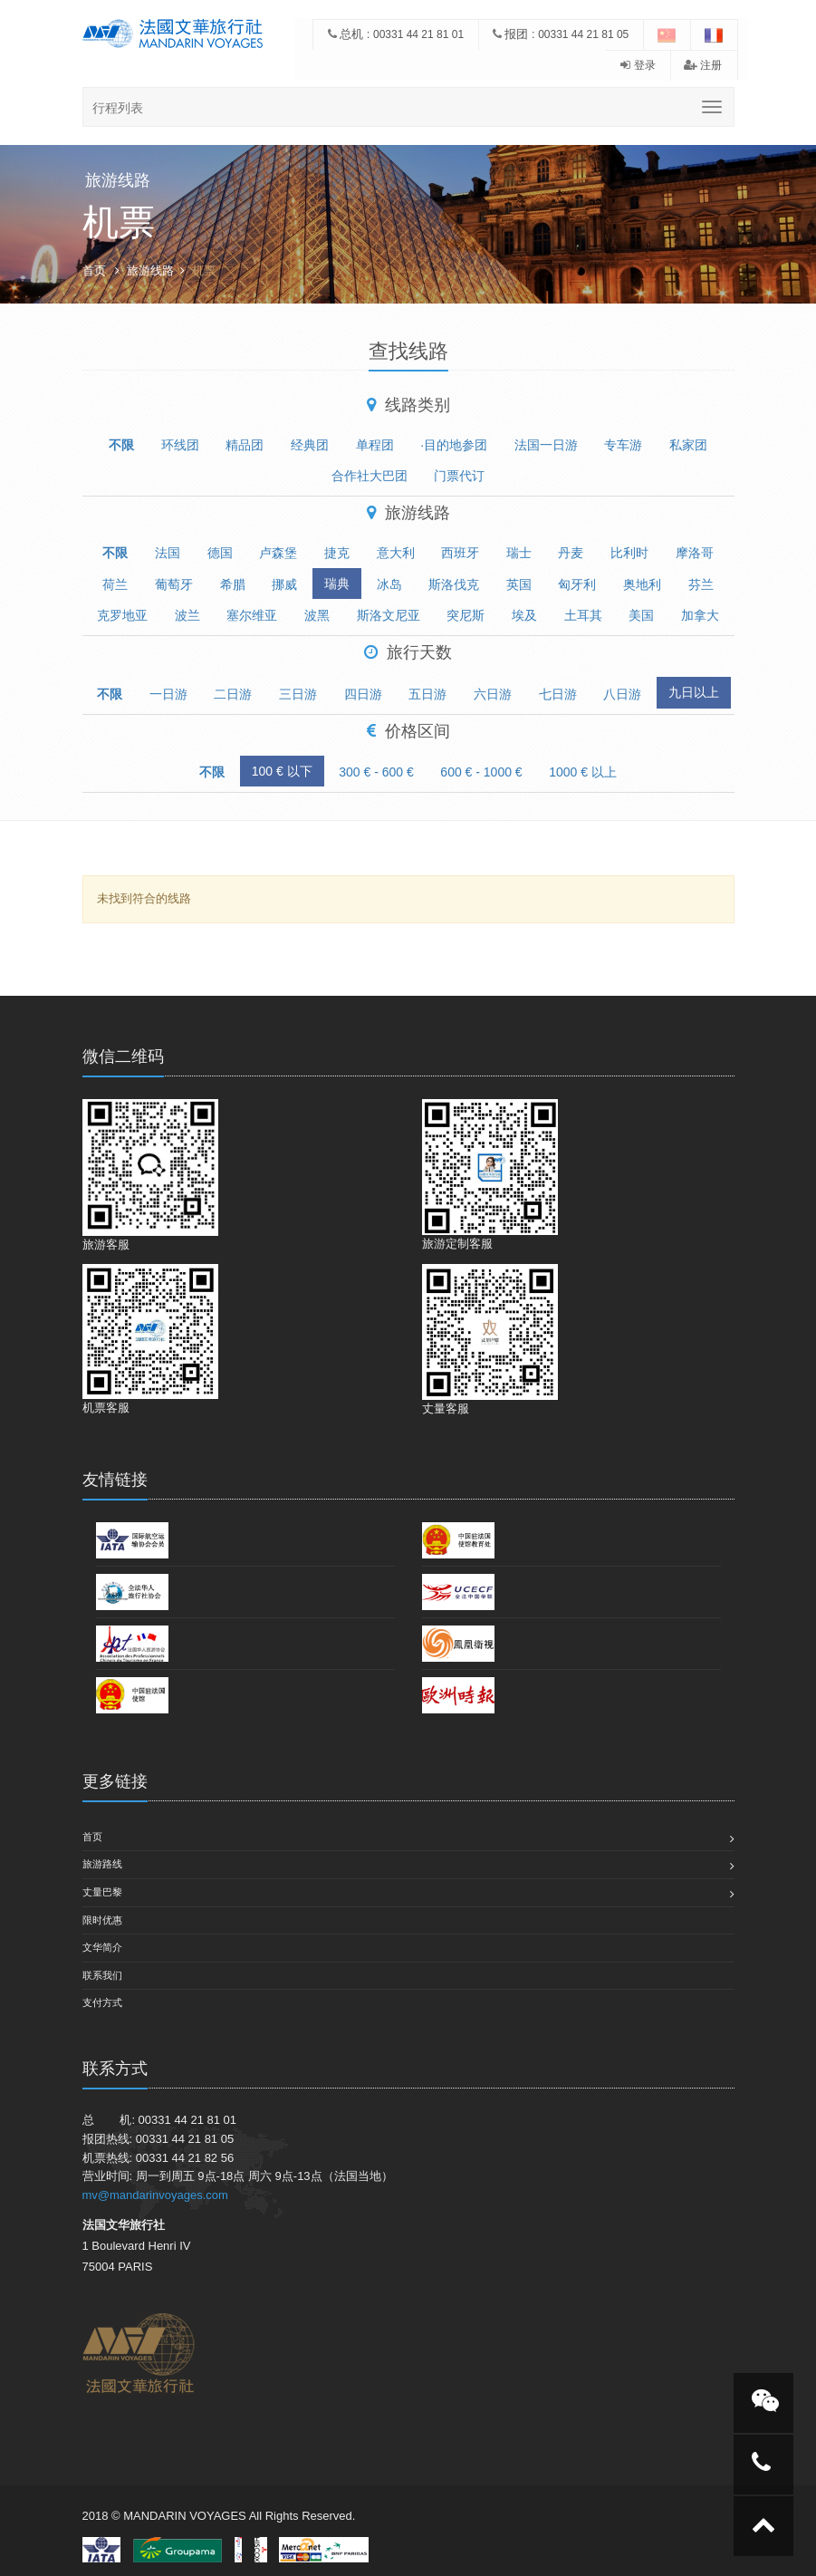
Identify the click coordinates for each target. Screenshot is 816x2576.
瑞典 (337, 583)
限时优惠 (102, 1920)
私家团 (688, 445)
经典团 (310, 445)
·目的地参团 (453, 445)
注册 (703, 65)
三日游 (298, 694)
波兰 (187, 615)
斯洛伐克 (453, 584)
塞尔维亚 (251, 615)
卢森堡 (278, 552)
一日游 (168, 694)
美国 (641, 615)
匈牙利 (577, 584)
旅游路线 (102, 1863)
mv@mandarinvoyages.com (155, 2195)
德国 (220, 552)
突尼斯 (465, 615)
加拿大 (700, 615)
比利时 (629, 552)
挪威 (284, 584)
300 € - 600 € (376, 772)
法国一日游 (546, 445)
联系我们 (102, 1975)
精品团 (245, 445)
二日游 (233, 694)
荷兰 (115, 584)
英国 (519, 584)
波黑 (317, 615)
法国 (167, 552)
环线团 (180, 445)
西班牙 (460, 552)
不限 (121, 445)
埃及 (524, 615)
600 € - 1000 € (481, 772)
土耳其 (583, 615)
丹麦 (570, 552)
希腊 (232, 584)
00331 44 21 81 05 (583, 34)
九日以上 (693, 692)
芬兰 (701, 584)
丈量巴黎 (102, 1891)
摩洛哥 (695, 552)
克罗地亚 (122, 615)
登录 (637, 65)
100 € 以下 (282, 771)
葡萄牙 (174, 584)
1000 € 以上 (583, 772)
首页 (94, 270)
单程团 (375, 445)
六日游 (493, 694)
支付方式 (102, 2002)
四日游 (363, 694)
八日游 (622, 694)
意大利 (396, 552)
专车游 (623, 445)
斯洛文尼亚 (388, 615)
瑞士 (519, 552)
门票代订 (459, 475)
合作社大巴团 (369, 475)
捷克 (337, 552)
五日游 (427, 694)
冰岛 (389, 584)
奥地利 (642, 584)
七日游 (558, 694)
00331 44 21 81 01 (418, 34)
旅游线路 (150, 270)
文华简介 (102, 1947)
